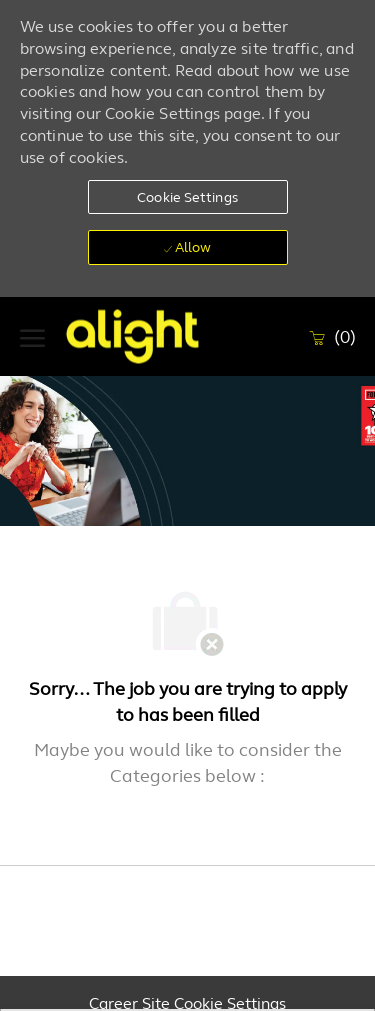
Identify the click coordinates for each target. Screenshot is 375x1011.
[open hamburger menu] (32, 336)
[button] (188, 197)
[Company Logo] (120, 336)
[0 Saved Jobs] (332, 336)
